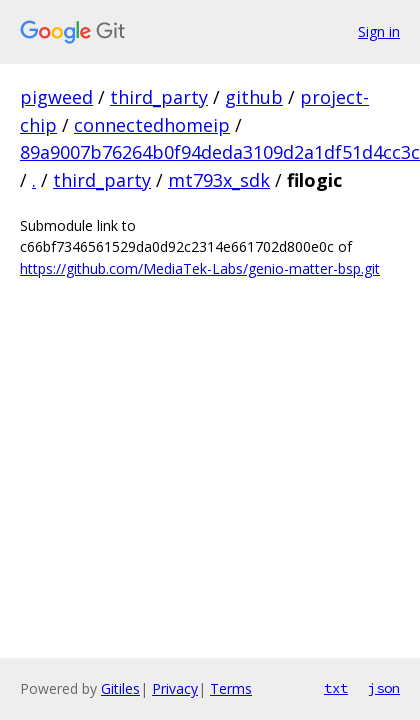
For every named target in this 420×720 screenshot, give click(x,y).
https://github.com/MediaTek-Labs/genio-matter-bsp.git (200, 268)
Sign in (379, 31)
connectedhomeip (152, 125)
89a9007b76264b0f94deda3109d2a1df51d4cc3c (220, 152)
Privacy (175, 688)
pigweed (56, 97)
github (254, 97)
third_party (159, 97)
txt (336, 688)
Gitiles (120, 688)
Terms (231, 688)
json (384, 688)
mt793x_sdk (219, 180)
